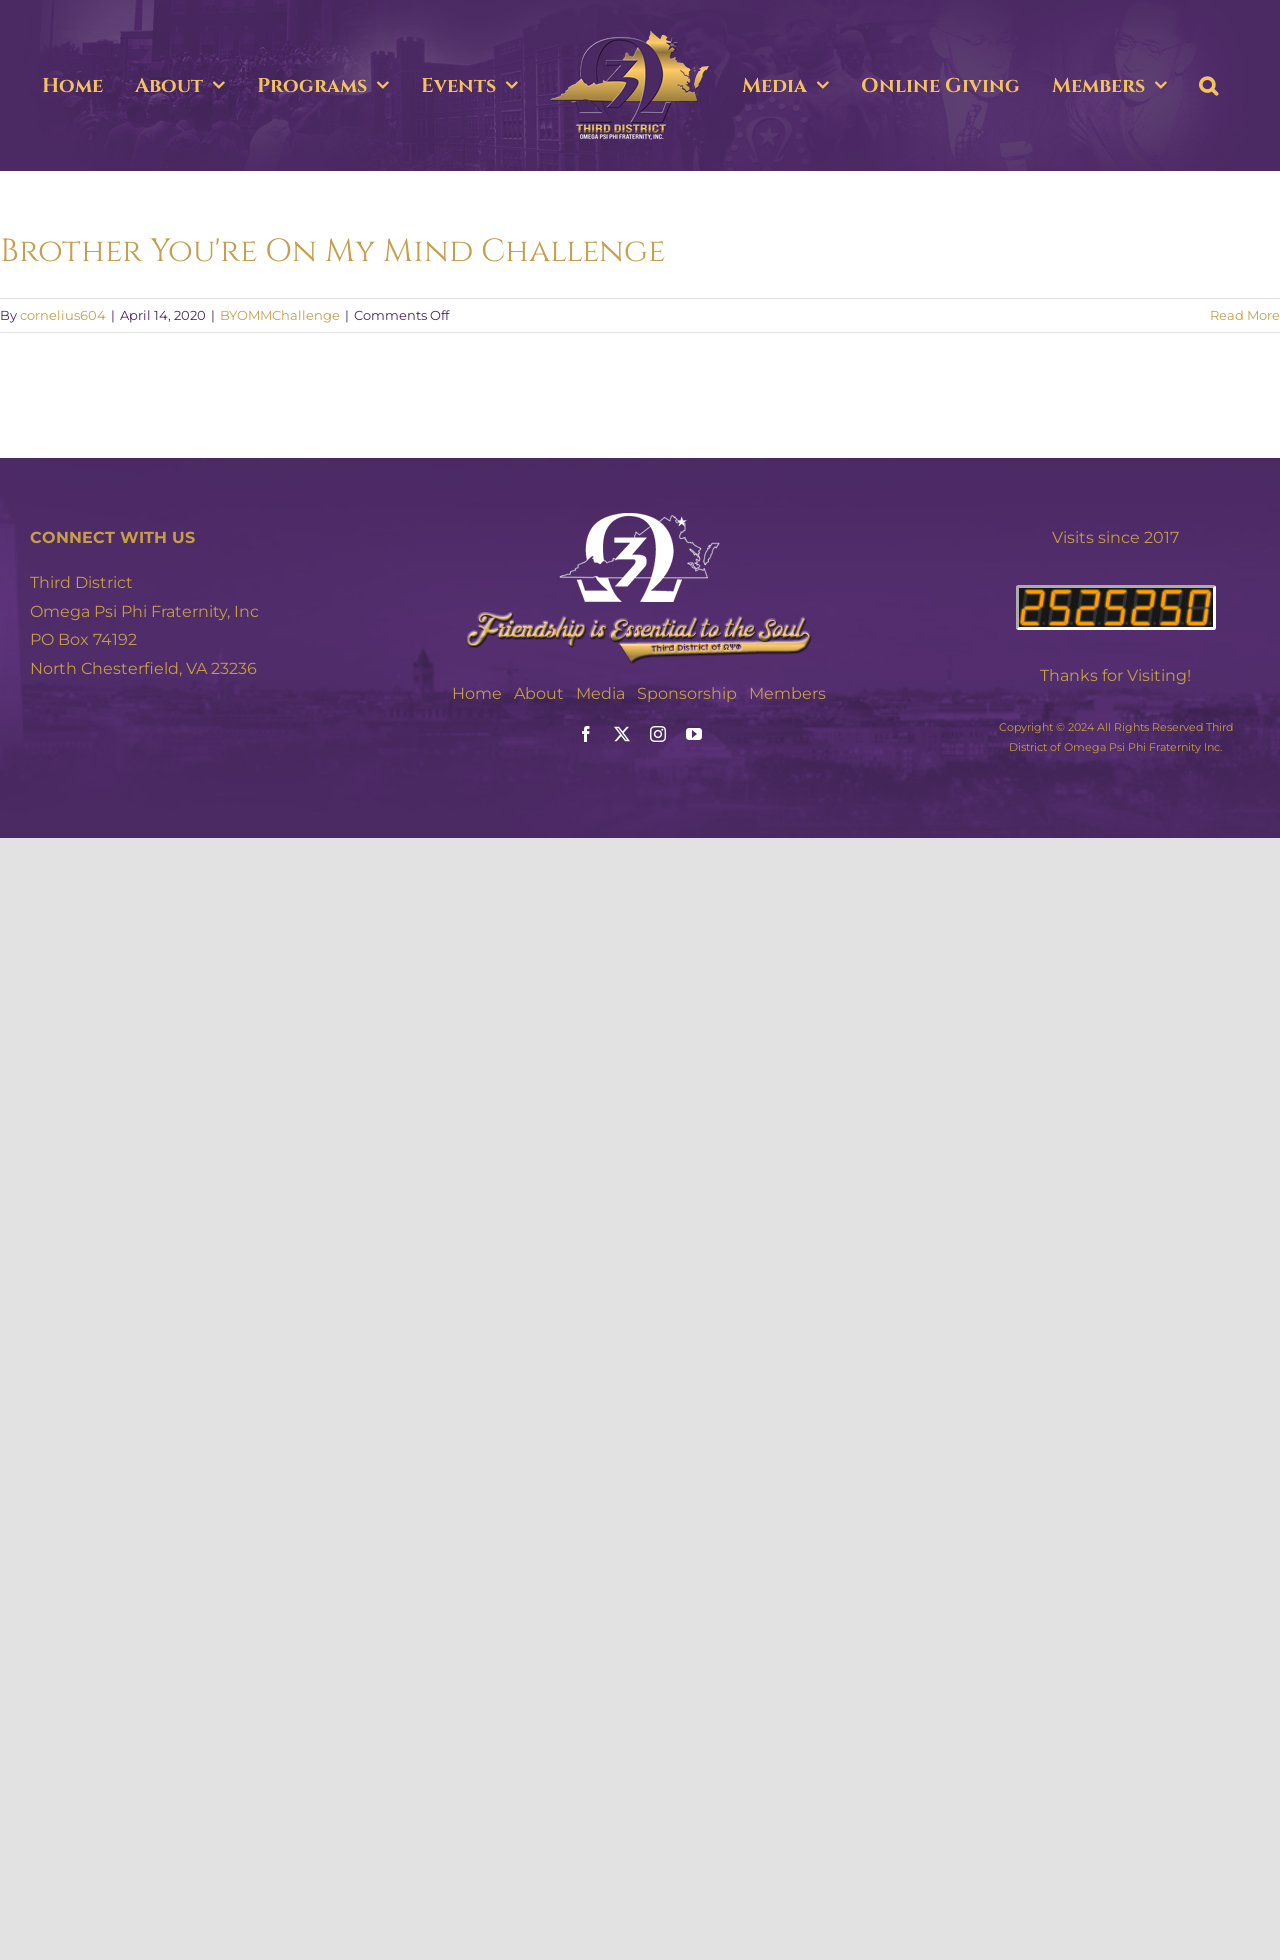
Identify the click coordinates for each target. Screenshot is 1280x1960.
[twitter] (622, 734)
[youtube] (694, 734)
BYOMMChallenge (280, 315)
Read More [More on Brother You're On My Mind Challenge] (1245, 315)
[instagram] (658, 734)
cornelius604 (63, 315)
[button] (1208, 86)
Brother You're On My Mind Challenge (332, 251)
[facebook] (586, 734)
